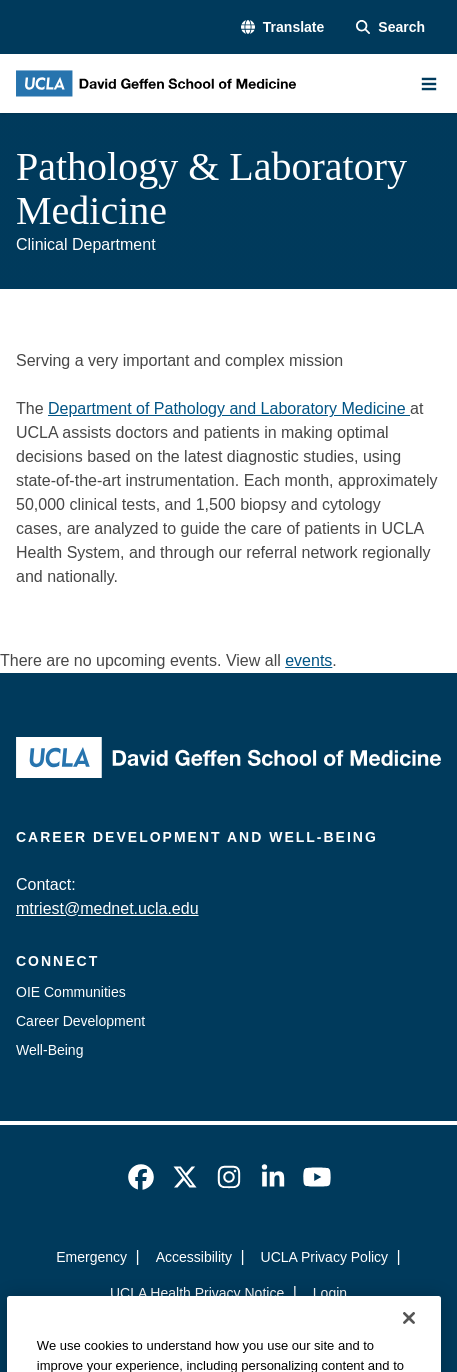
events (308, 660)
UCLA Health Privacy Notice (197, 1293)
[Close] (409, 1343)
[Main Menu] (429, 84)
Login (330, 1293)
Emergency (91, 1257)
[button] (282, 27)
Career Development (80, 1021)
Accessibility (194, 1257)
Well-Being (49, 1050)
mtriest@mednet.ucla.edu (107, 908)
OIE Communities (71, 992)
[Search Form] (390, 27)
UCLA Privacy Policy (325, 1257)
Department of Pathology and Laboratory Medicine (229, 408)
